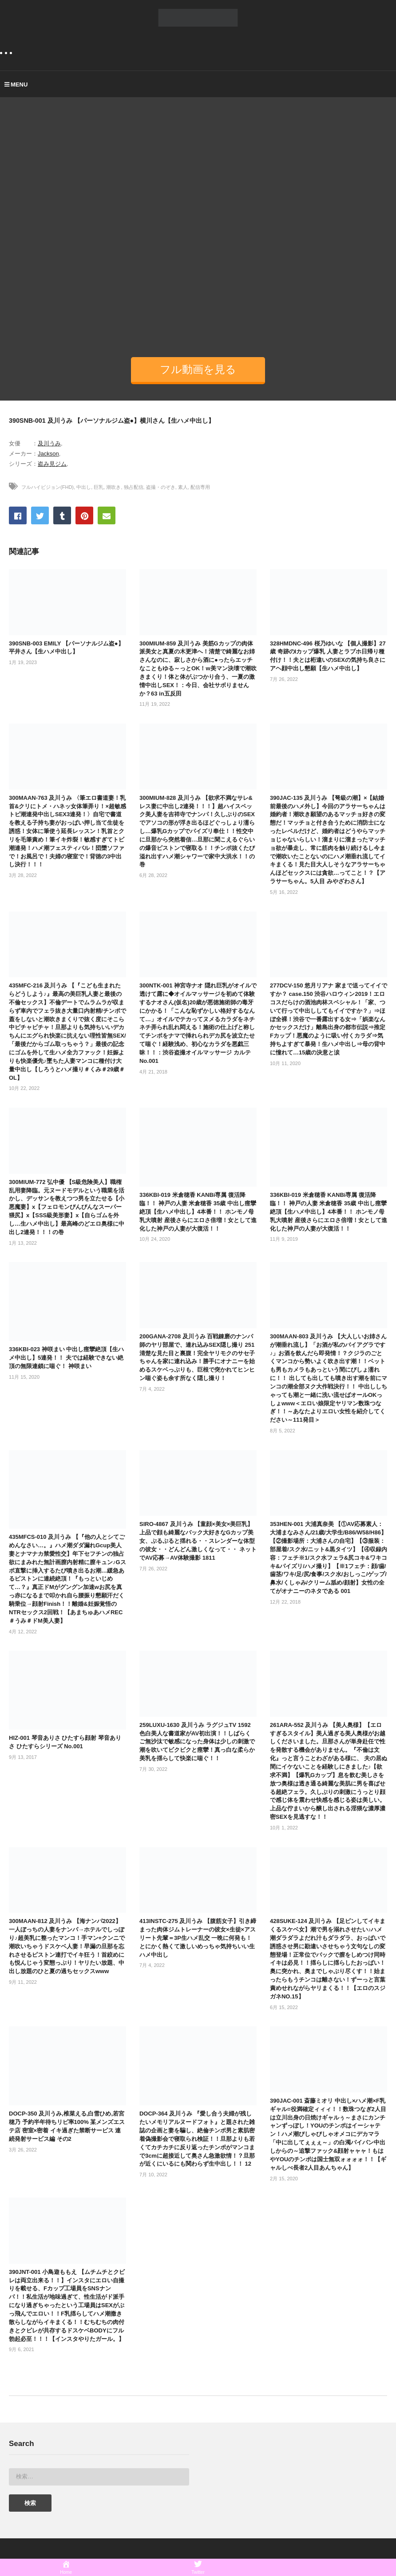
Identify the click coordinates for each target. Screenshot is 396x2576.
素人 (183, 487)
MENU (16, 84)
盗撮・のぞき (160, 487)
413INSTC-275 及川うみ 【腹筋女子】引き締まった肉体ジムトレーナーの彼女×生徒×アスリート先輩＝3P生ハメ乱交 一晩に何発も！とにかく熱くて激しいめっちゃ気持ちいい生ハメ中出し (197, 1938)
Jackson (48, 453)
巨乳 (98, 487)
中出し (83, 487)
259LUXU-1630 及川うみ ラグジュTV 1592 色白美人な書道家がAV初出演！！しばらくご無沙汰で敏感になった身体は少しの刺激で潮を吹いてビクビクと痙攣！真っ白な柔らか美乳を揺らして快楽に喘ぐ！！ (197, 1742)
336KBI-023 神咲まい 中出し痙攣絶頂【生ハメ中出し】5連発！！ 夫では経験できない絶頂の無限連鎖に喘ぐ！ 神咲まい (66, 1357)
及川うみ (49, 443)
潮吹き (113, 487)
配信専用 (200, 487)
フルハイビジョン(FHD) (47, 487)
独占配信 (133, 487)
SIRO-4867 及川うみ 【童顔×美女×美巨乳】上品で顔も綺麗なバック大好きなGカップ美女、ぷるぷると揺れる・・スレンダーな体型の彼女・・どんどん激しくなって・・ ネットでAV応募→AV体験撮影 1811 (198, 1541)
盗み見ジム (52, 463)
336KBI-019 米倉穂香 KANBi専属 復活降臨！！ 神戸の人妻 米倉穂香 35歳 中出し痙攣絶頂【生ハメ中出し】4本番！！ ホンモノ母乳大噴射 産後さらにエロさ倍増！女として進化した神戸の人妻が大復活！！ (198, 1211)
